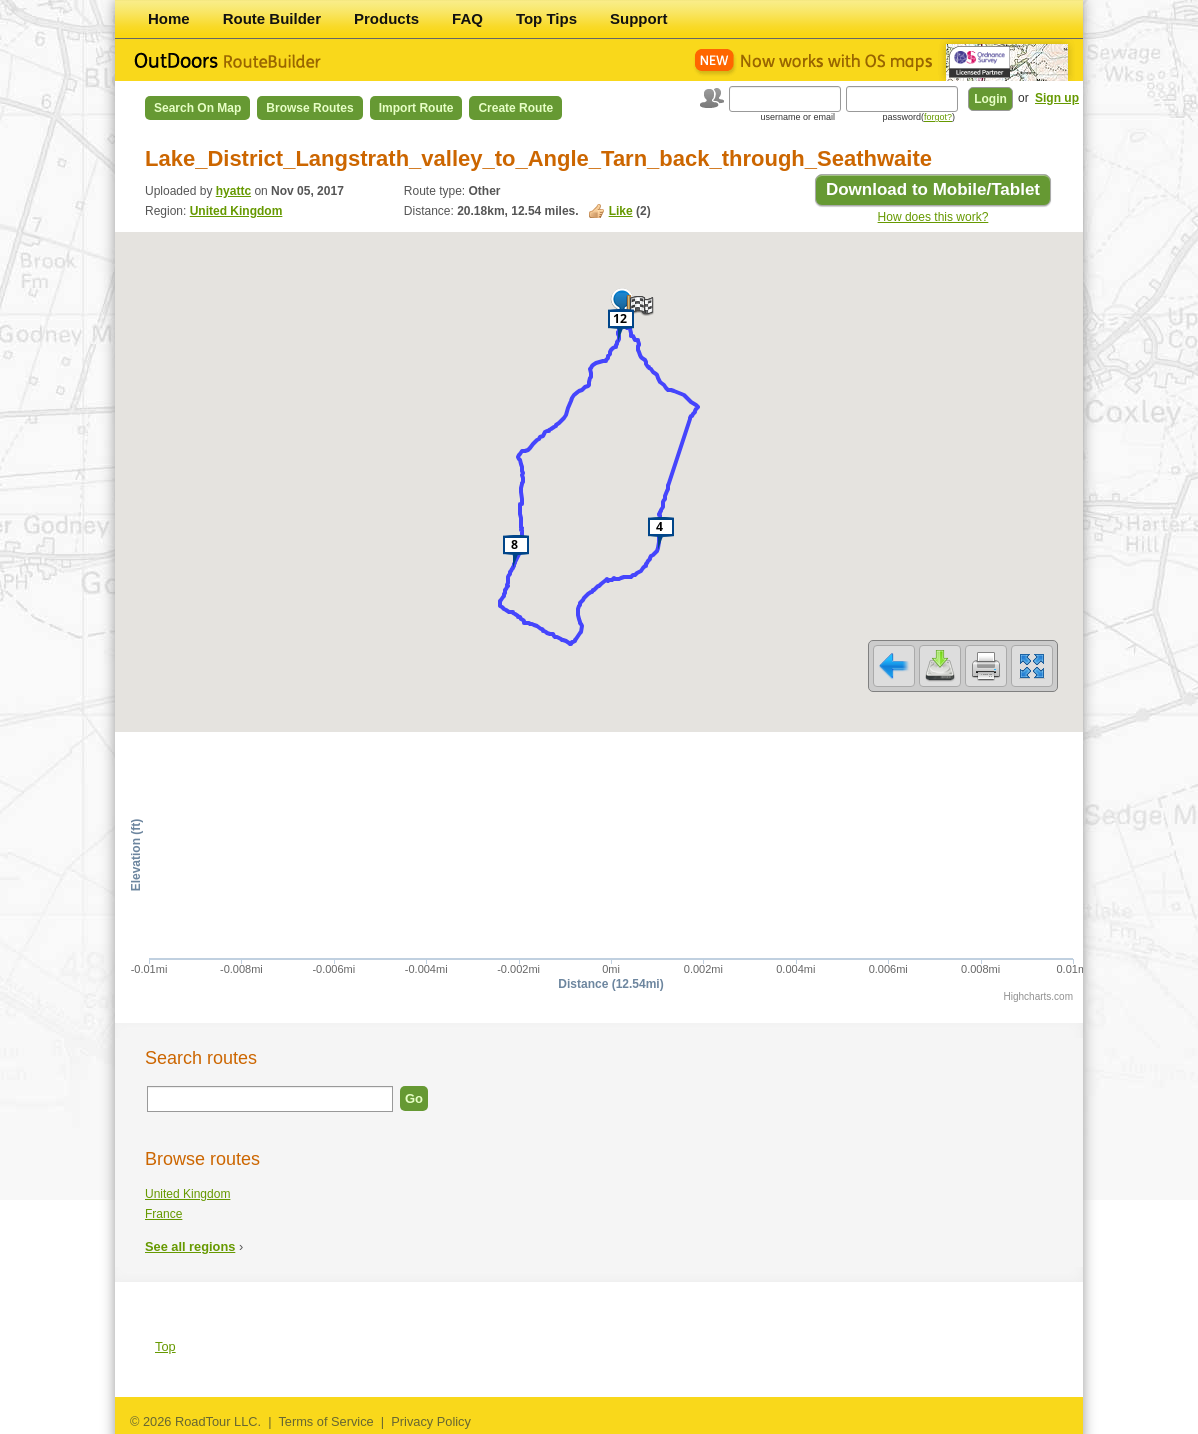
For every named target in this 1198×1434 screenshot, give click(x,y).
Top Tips (546, 18)
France (163, 1214)
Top (165, 1346)
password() (918, 117)
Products (386, 18)
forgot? (938, 117)
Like (621, 211)
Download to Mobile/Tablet (933, 189)
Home (169, 18)
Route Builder (272, 18)
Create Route (515, 108)
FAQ (467, 18)
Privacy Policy (431, 1421)
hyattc (233, 191)
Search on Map (197, 108)
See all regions (190, 1246)
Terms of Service (325, 1421)
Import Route (416, 108)
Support (639, 18)
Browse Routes (309, 108)
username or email (797, 117)
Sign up (1057, 98)
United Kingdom (236, 211)
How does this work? (933, 217)
